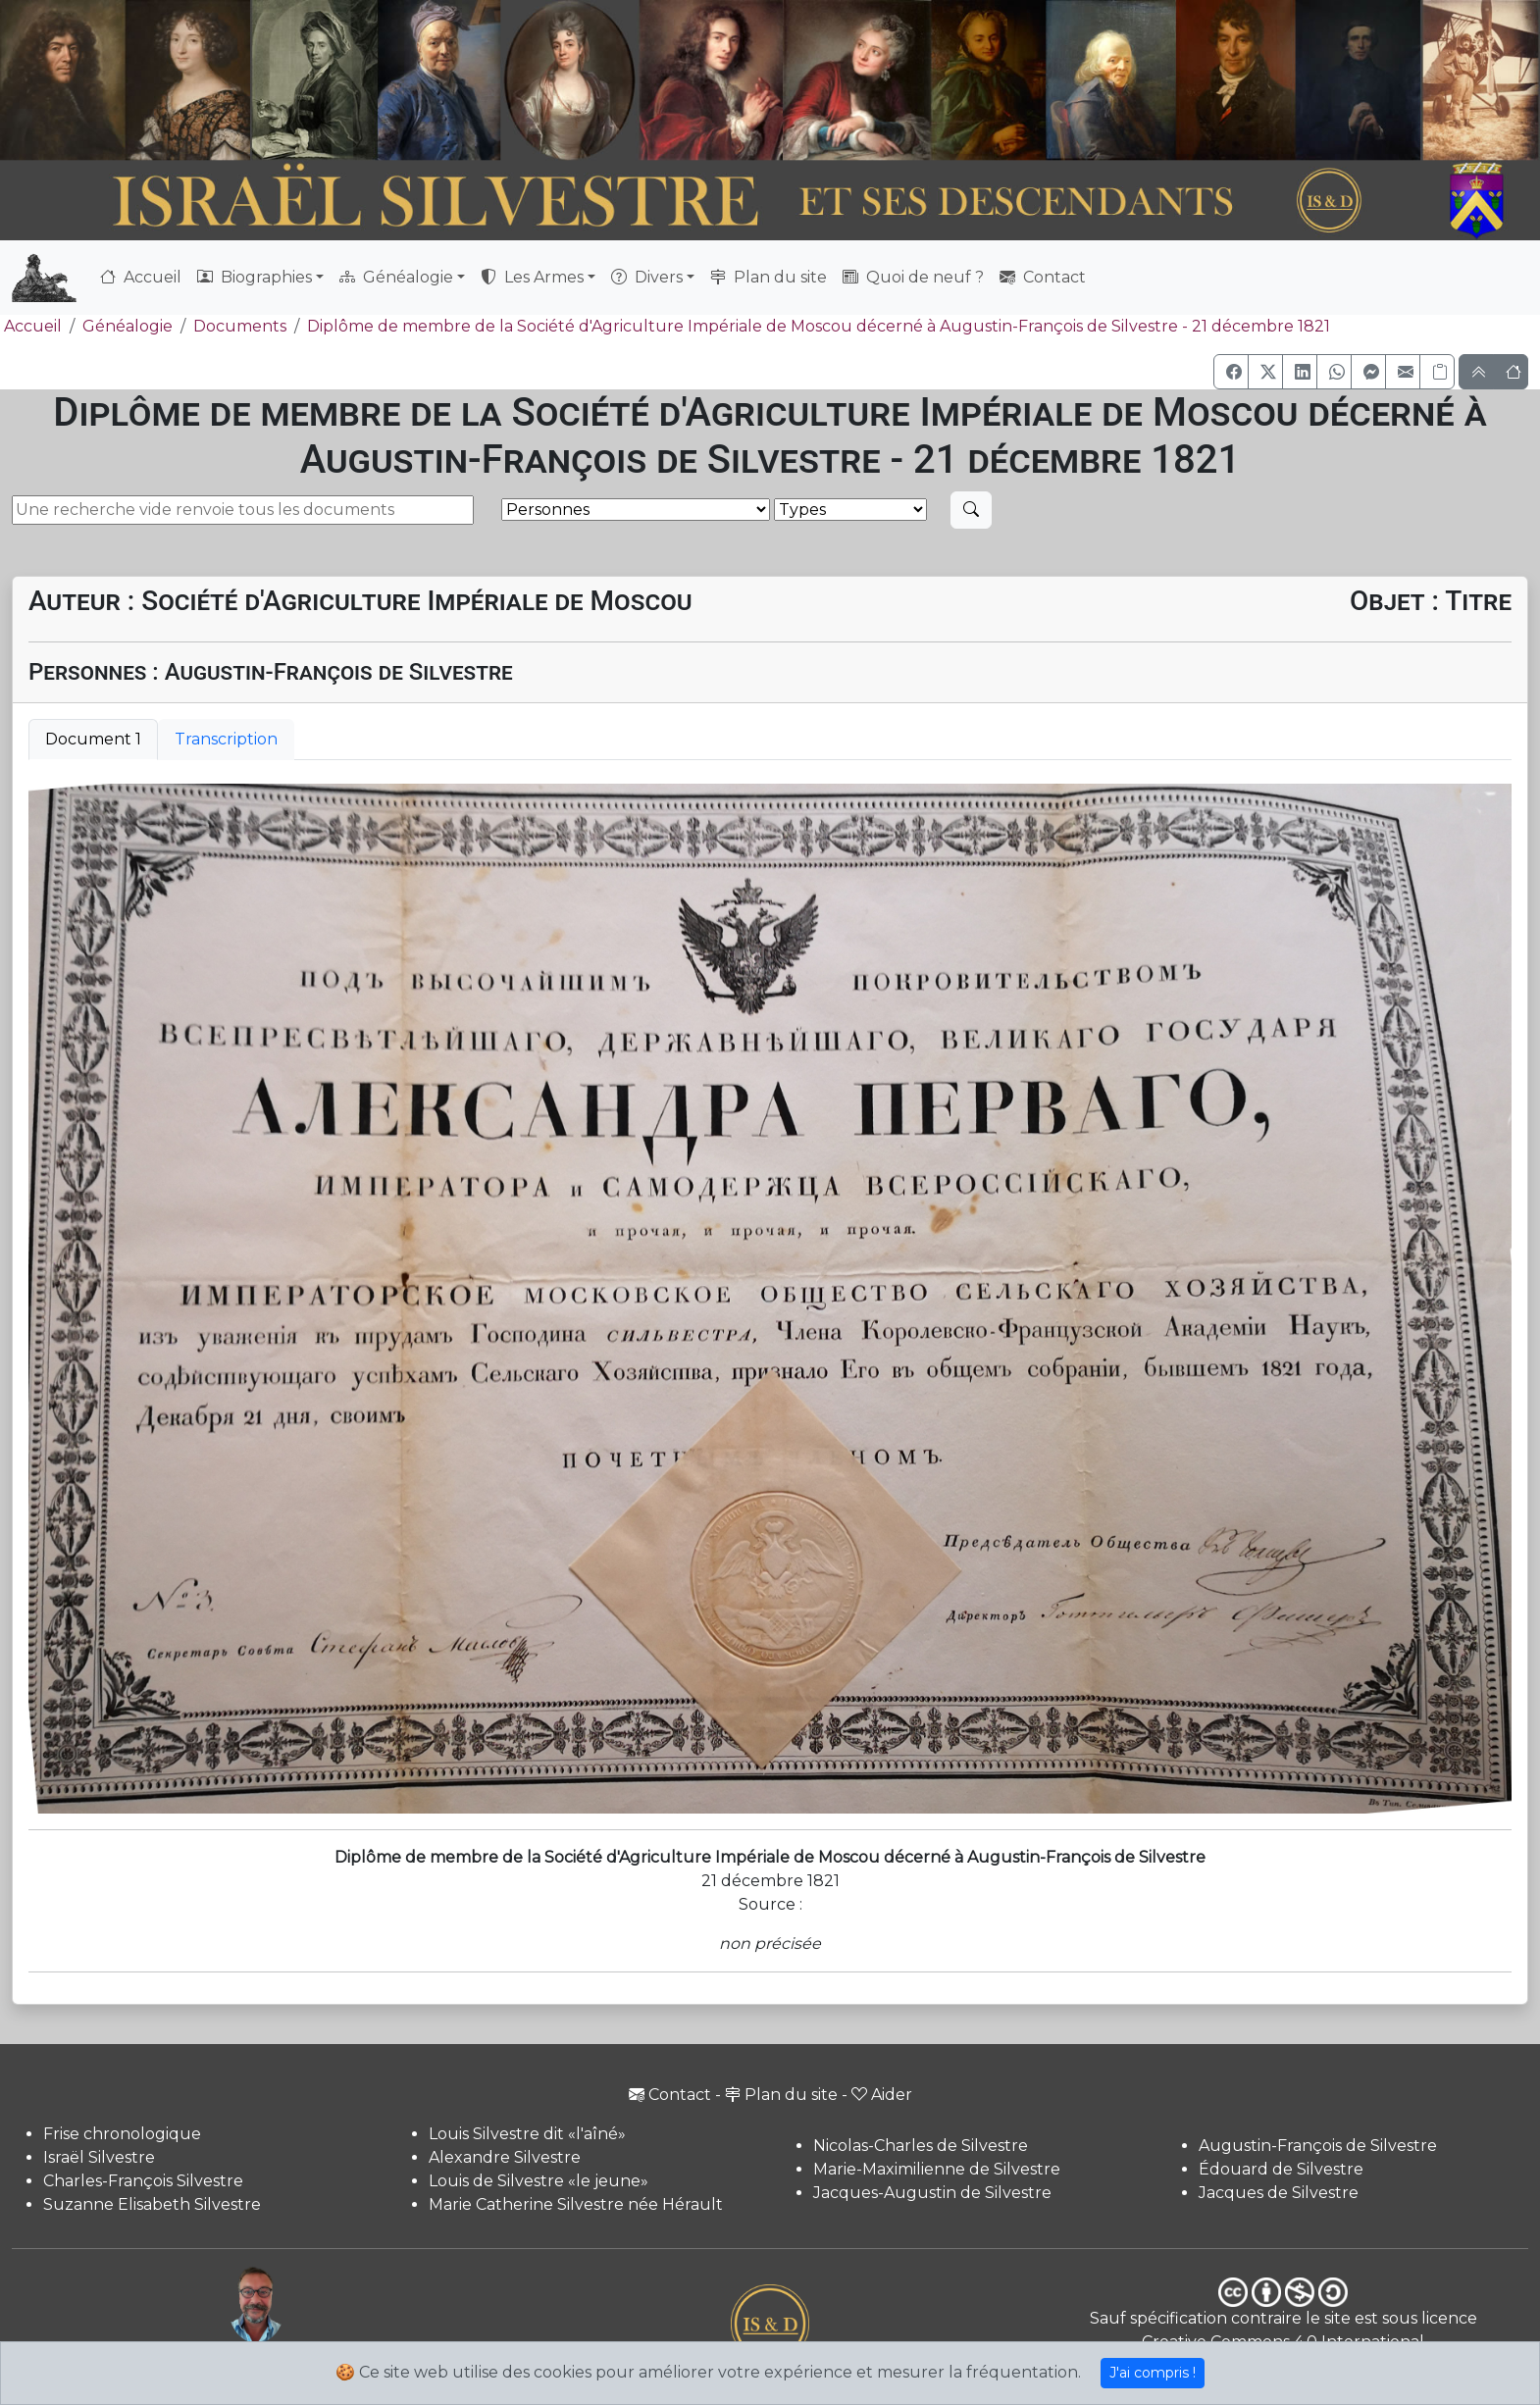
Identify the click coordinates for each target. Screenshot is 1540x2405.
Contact (1043, 277)
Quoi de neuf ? (913, 277)
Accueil (140, 277)
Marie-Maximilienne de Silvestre (936, 2169)
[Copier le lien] (1437, 371)
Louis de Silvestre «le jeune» (538, 2181)
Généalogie (127, 326)
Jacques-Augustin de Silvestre (932, 2192)
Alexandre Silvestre (505, 2157)
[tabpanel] (770, 1299)
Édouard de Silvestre (1281, 2169)
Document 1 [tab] (93, 739)
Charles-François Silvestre (143, 2181)
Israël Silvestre (99, 2157)
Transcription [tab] (226, 739)
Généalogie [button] (396, 277)
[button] (1231, 371)
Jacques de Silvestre (1279, 2192)
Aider (881, 2094)
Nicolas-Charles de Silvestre (920, 2145)
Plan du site (768, 277)
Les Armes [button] (532, 277)
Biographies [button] (254, 277)
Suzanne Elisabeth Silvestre (152, 2204)
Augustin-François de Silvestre (1318, 2145)
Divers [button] (647, 277)
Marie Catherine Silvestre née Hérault (576, 2204)
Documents (239, 326)
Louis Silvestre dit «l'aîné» (527, 2133)
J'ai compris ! (1152, 2372)
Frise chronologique (122, 2133)
